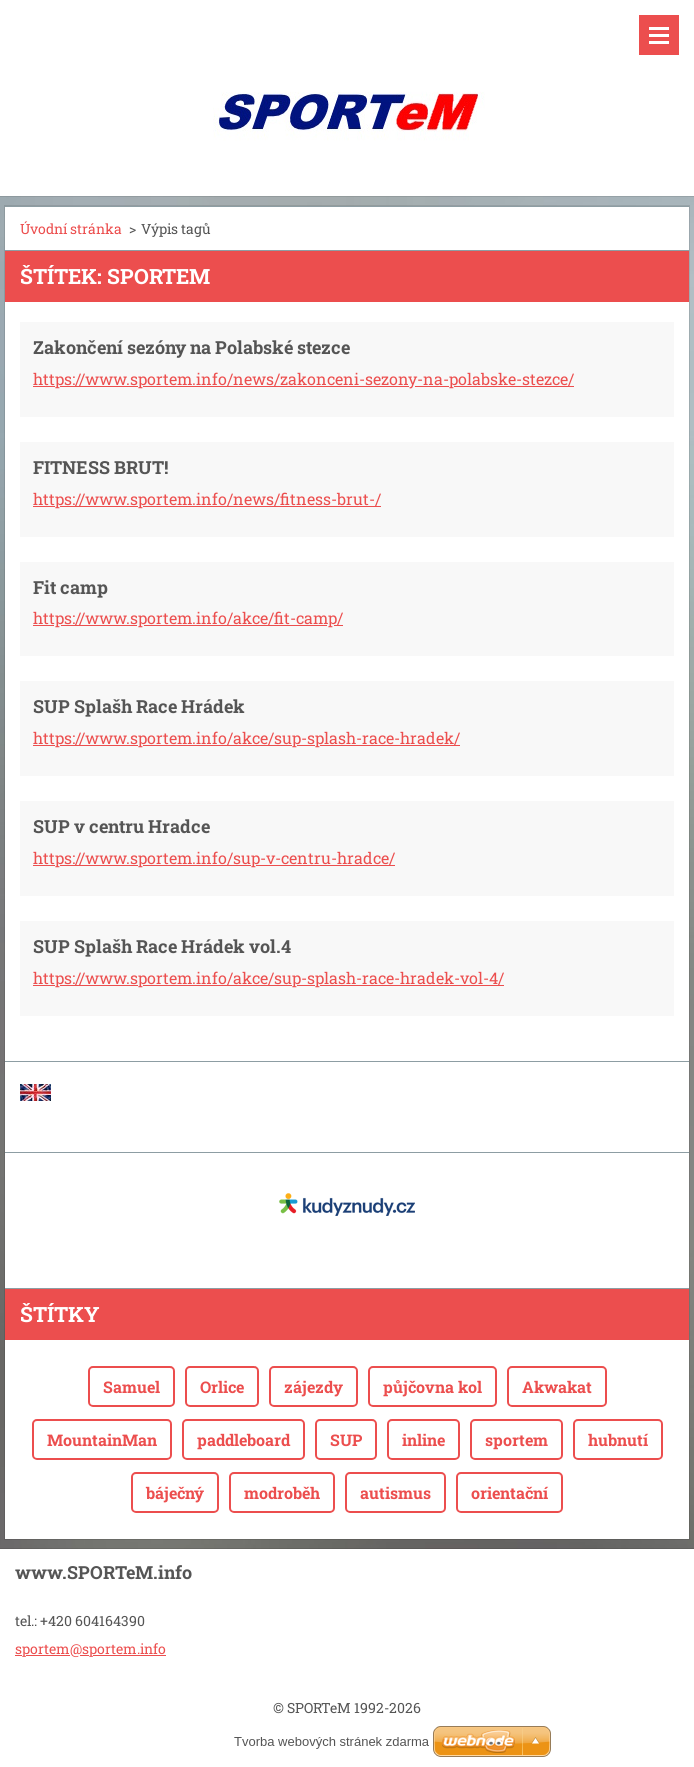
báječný (175, 1492)
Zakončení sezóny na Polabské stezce (191, 347)
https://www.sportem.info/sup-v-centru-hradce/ (214, 857)
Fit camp (70, 587)
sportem (516, 1439)
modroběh (282, 1492)
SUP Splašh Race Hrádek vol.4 (162, 946)
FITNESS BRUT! (100, 467)
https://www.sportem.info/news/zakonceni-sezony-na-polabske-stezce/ (303, 378)
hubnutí (618, 1439)
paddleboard (243, 1439)
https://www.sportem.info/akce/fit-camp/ (188, 617)
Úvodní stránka (71, 228)
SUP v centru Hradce (121, 826)
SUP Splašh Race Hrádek (139, 706)
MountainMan (102, 1439)
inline (423, 1439)
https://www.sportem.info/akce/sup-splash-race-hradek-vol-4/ (268, 977)
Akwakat (557, 1386)
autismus (395, 1492)
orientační (509, 1492)
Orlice (222, 1386)
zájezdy (313, 1386)
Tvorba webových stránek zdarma (331, 1741)
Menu (659, 35)
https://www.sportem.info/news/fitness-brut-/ (207, 498)
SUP (346, 1439)
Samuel (131, 1386)
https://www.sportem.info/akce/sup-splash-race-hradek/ (246, 737)
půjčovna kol (432, 1386)
